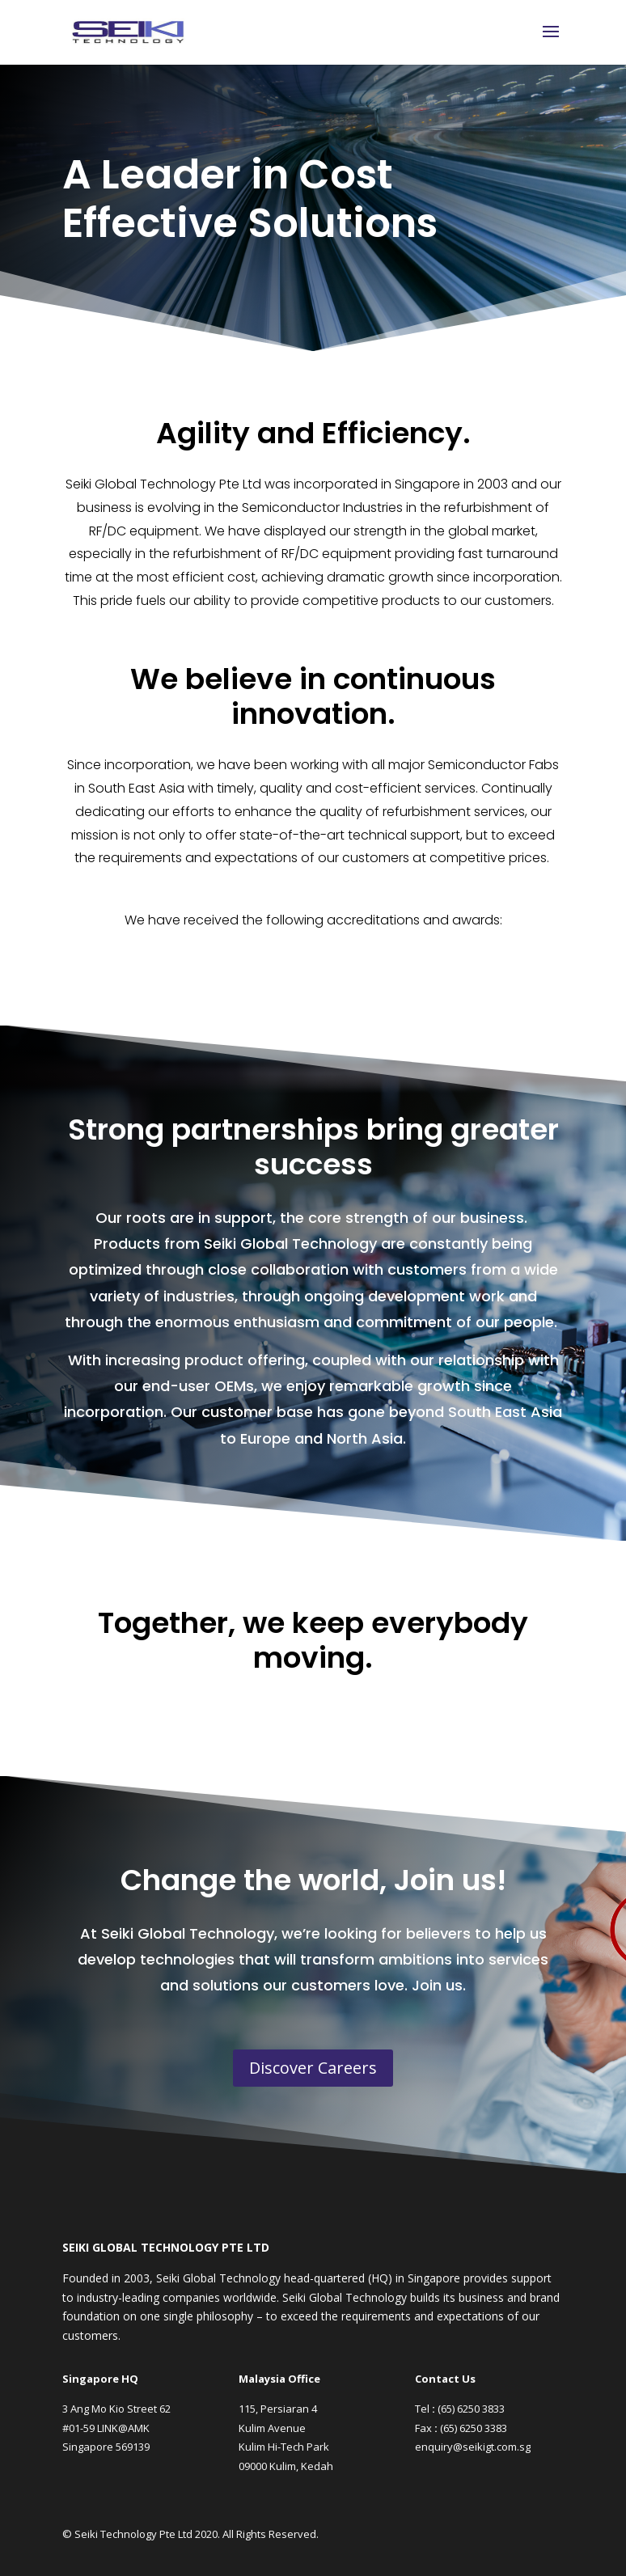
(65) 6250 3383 (473, 2428)
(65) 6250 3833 (471, 2408)
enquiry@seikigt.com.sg (473, 2446)
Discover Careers (313, 2068)
